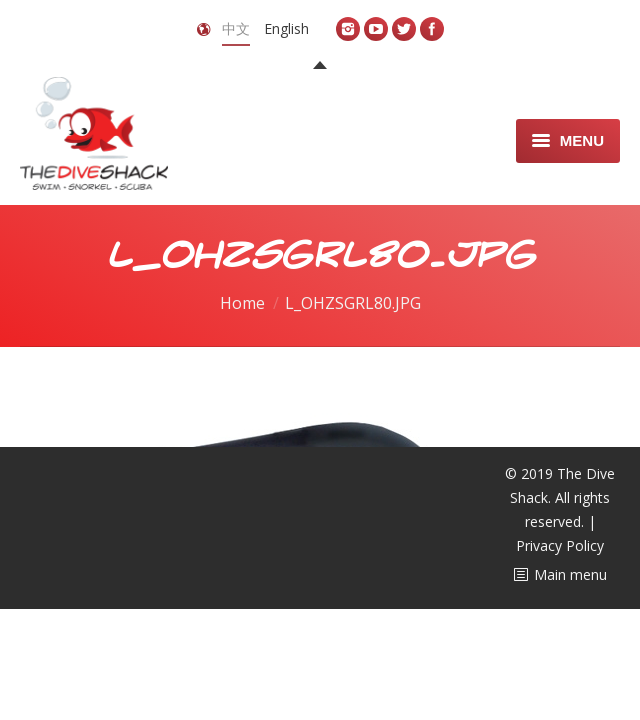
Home (242, 303)
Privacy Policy (560, 545)
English (286, 28)
